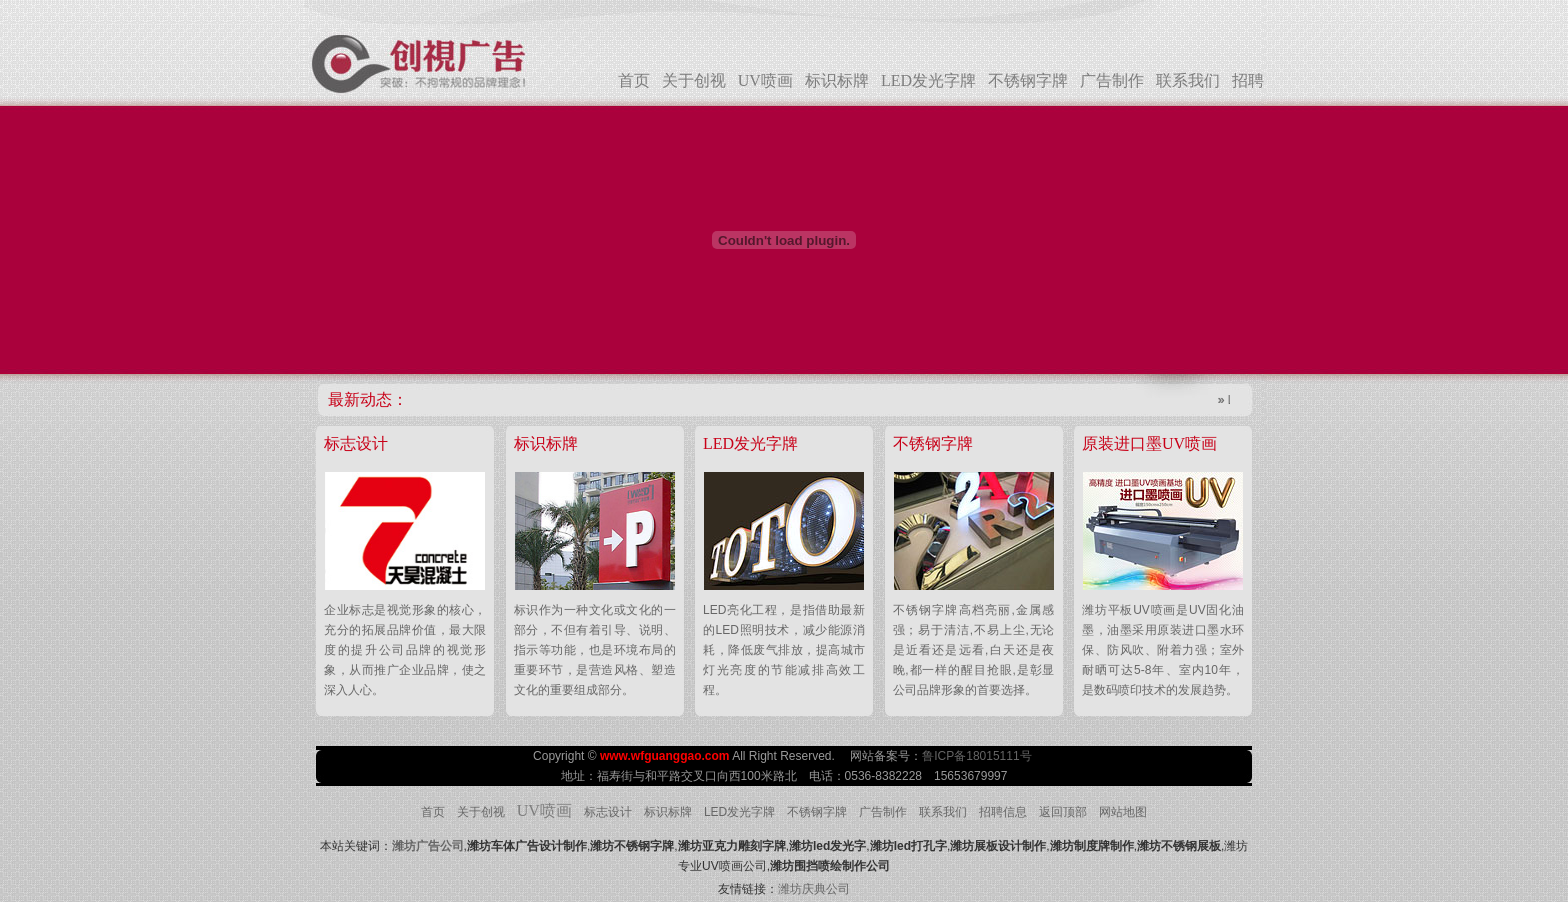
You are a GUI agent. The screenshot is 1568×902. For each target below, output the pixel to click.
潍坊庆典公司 (814, 889)
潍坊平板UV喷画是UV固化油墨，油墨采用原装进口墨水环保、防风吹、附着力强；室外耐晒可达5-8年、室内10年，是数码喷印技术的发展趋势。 (1163, 650)
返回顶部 (1063, 812)
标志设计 (608, 812)
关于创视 (694, 80)
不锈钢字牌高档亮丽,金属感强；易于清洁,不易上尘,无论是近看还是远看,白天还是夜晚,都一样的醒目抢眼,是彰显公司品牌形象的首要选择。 (974, 650)
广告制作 (1112, 80)
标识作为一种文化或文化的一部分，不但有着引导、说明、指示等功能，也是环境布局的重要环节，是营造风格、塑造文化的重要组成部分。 (595, 650)
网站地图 (1123, 812)
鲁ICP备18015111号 (978, 756)
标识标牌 (837, 80)
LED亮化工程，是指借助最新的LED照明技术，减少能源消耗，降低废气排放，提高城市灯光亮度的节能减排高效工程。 (784, 650)
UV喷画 (765, 80)
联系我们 (1188, 80)
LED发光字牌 (928, 80)
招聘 (1248, 80)
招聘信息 (1003, 812)
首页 (634, 80)
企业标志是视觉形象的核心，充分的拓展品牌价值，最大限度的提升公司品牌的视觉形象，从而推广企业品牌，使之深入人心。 (405, 650)
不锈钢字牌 (1028, 80)
